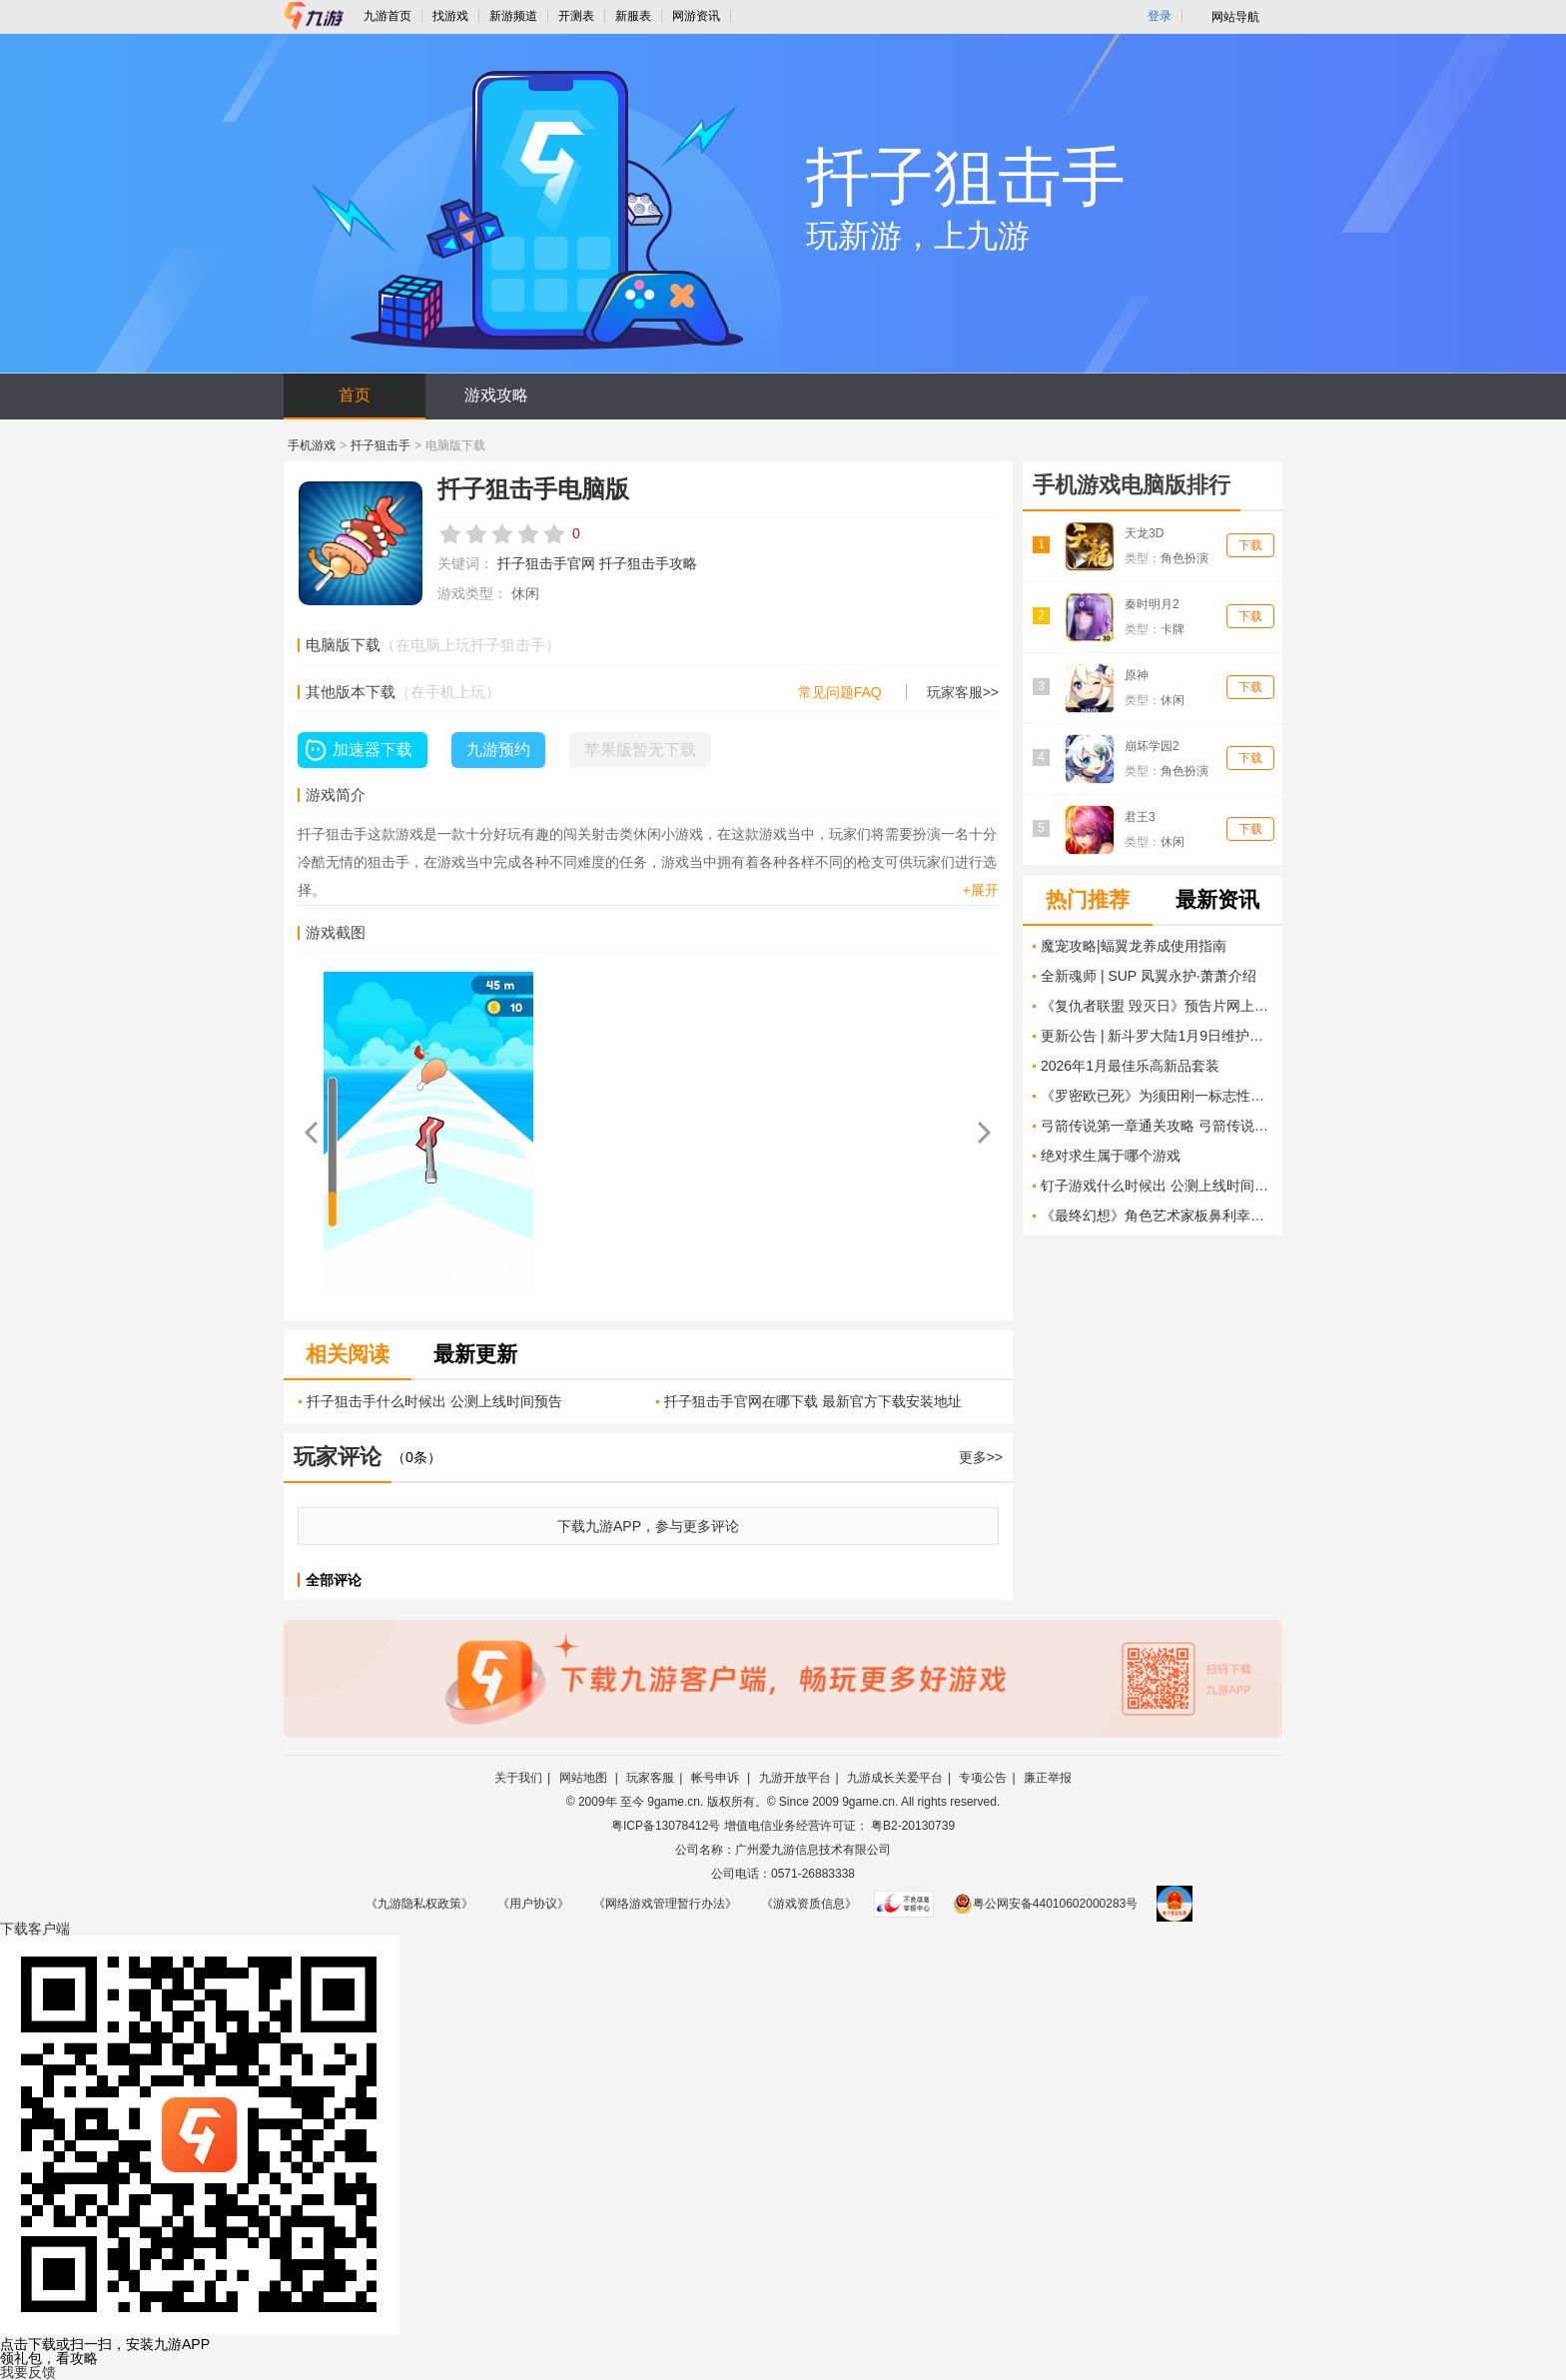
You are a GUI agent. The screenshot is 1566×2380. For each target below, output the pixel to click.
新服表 (633, 16)
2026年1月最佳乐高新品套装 (1130, 1066)
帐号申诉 (716, 1778)
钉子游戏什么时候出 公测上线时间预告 (1156, 1185)
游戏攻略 (496, 395)
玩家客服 (650, 1778)
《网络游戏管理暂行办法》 (665, 1904)
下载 (1250, 545)
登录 (1160, 16)
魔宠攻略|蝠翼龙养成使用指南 (1133, 946)
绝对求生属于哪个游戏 (1110, 1156)
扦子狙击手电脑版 (533, 488)
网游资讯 (696, 16)
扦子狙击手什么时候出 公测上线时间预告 (434, 1401)
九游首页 (387, 16)
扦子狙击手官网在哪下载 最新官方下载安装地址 (813, 1401)
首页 (355, 395)
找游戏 (450, 16)
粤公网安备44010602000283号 (1045, 1904)
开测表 (576, 16)
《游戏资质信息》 (809, 1904)
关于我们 (518, 1778)
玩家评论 (338, 1456)
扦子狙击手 (380, 445)
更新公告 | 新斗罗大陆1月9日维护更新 (1156, 1036)
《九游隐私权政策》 (419, 1904)
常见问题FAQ (840, 692)
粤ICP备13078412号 (665, 1826)
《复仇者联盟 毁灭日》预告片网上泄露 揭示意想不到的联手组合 (1156, 1006)
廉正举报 (1048, 1778)
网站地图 (584, 1778)
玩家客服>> (963, 692)
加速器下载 (372, 749)
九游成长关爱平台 (895, 1778)
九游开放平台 (795, 1778)
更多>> (981, 1457)
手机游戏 (312, 445)
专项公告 (983, 1778)
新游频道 (513, 16)
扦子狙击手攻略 (648, 563)
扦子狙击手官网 (546, 563)
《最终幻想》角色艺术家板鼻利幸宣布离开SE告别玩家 (1156, 1215)
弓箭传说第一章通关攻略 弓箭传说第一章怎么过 (1156, 1126)
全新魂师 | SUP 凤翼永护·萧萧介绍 (1148, 976)
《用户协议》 (533, 1904)
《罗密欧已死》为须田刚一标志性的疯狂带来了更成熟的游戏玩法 (1156, 1096)
